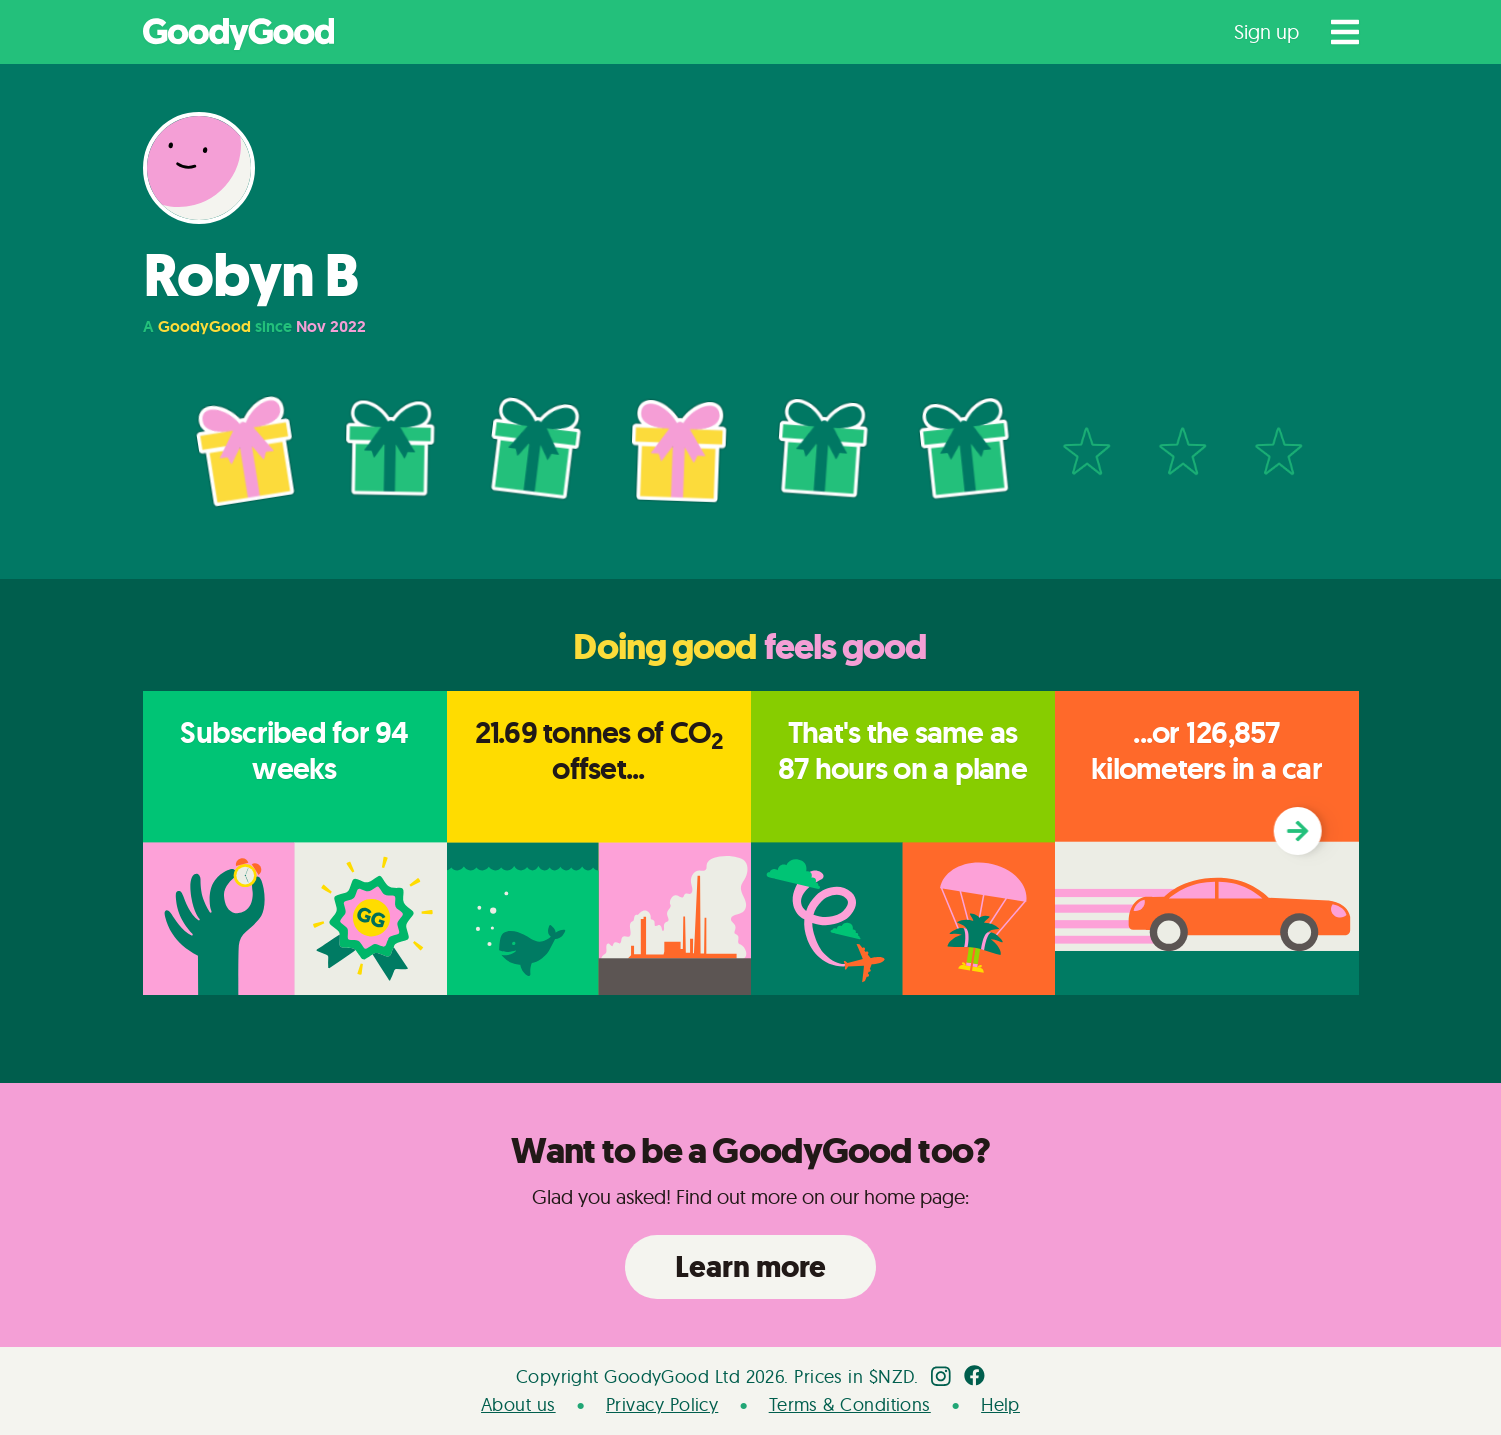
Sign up (1266, 31)
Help (1000, 1404)
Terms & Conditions (850, 1404)
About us (518, 1404)
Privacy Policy (662, 1404)
